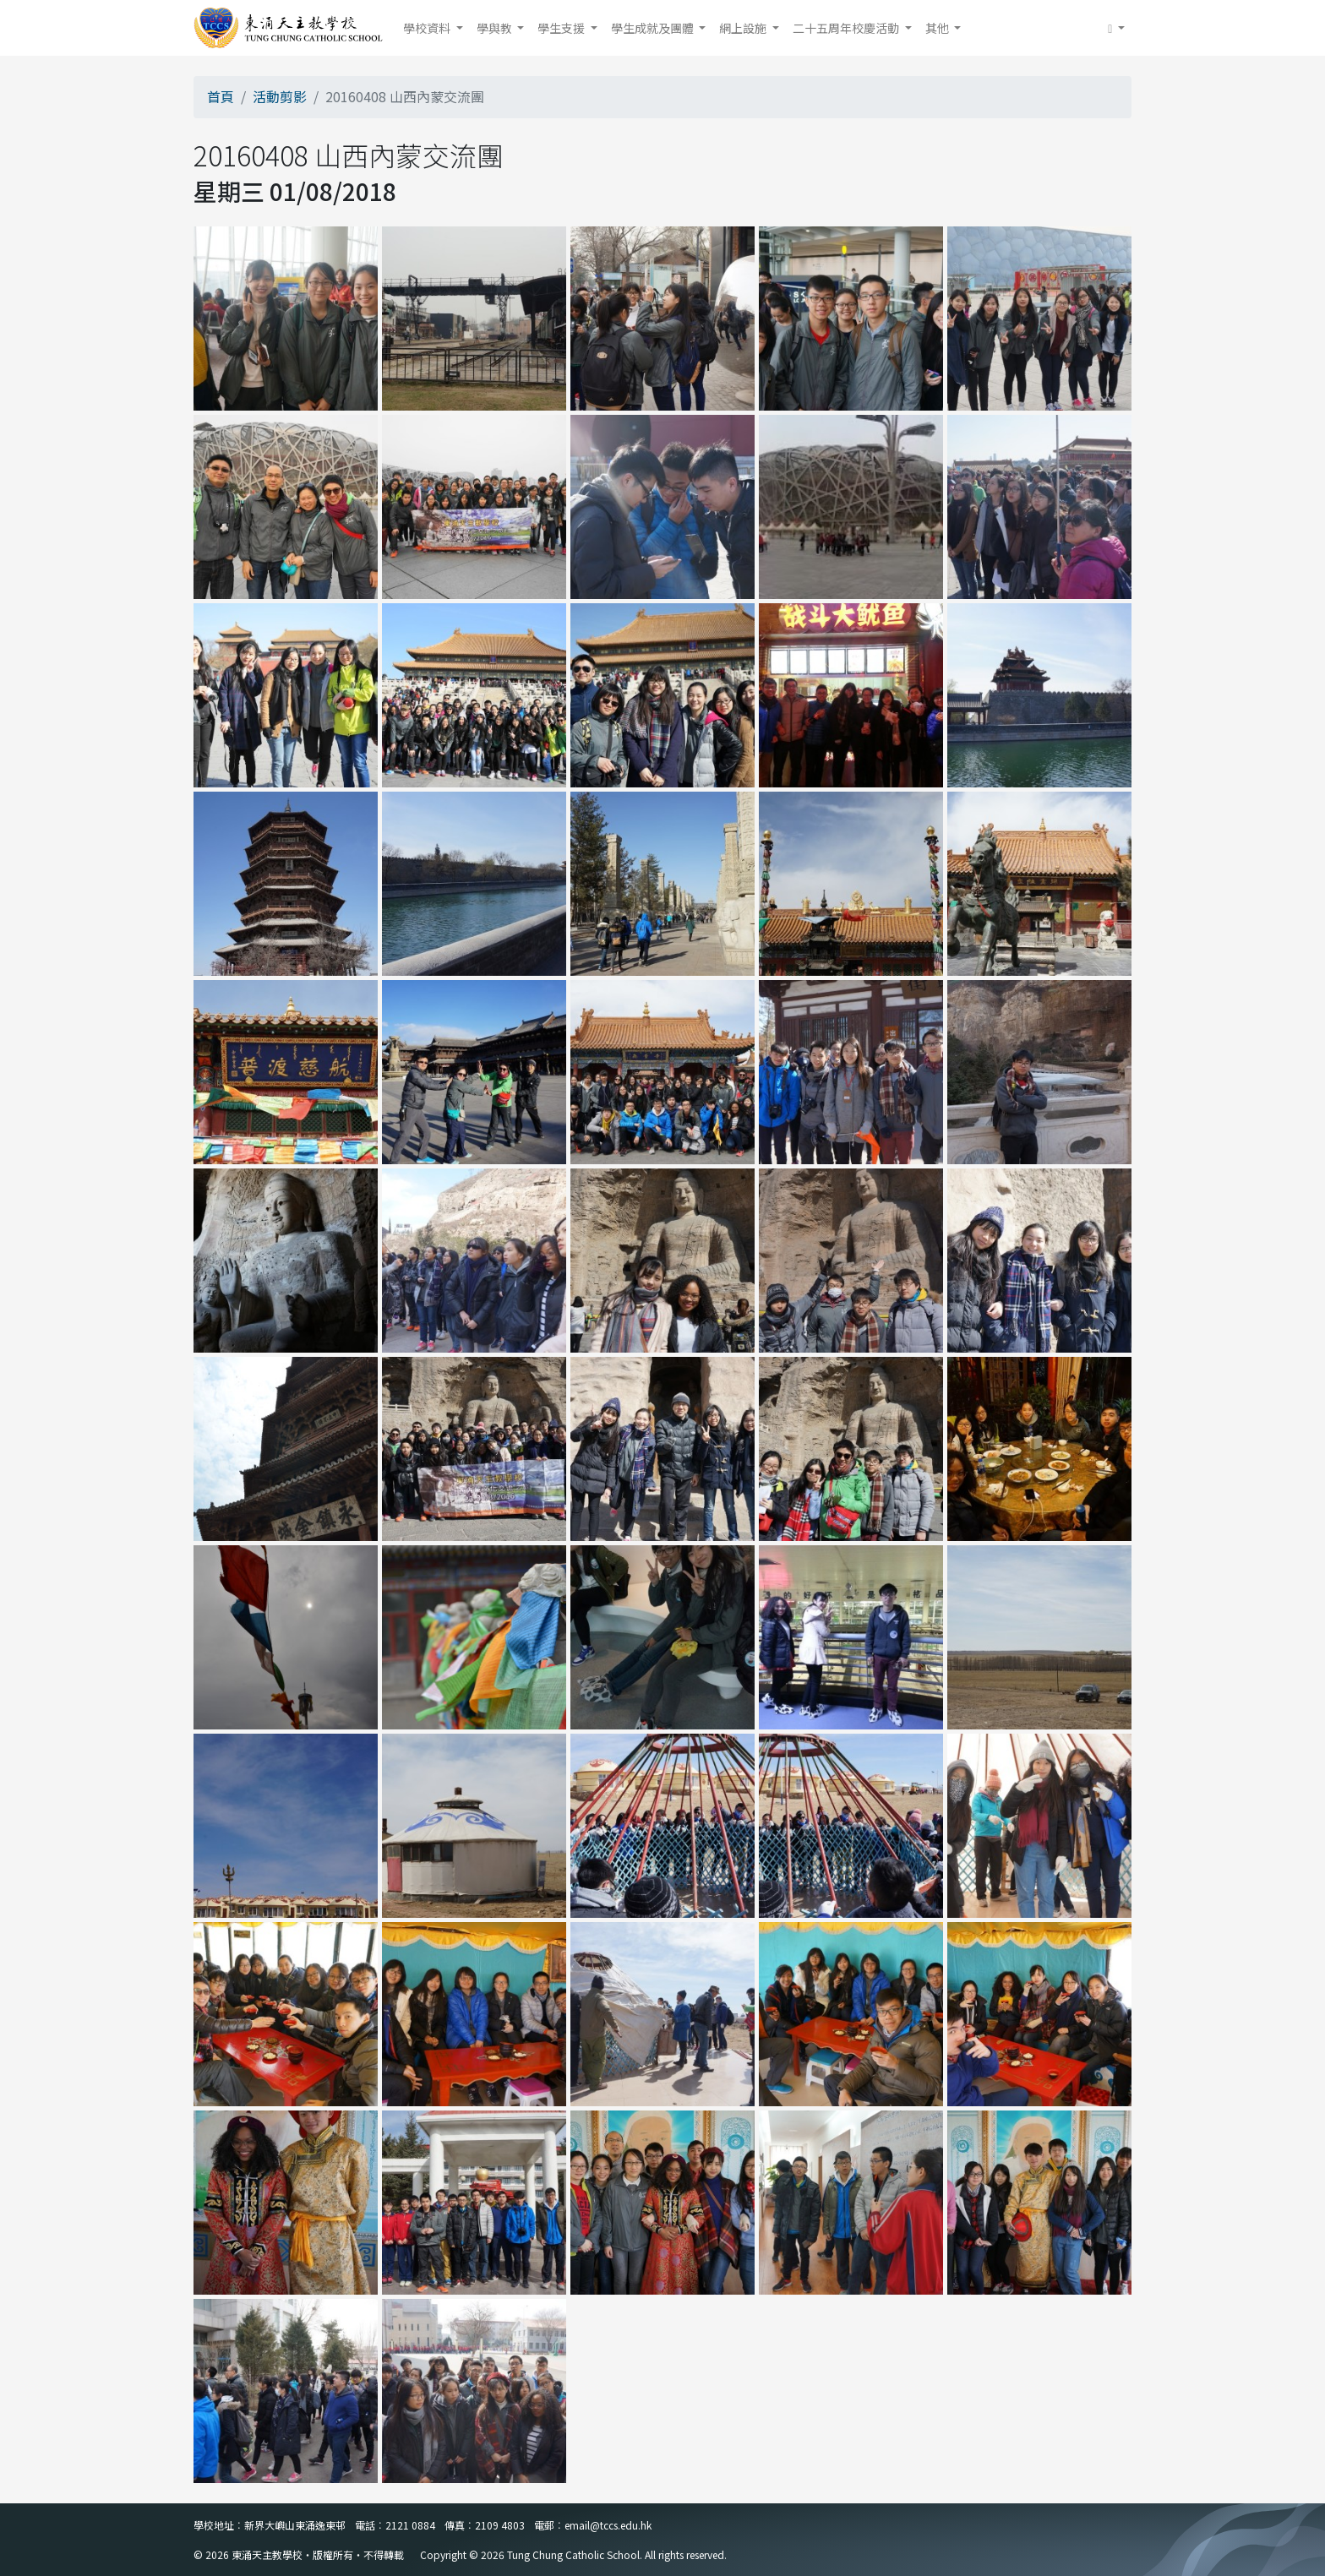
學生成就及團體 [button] (653, 27)
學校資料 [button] (428, 27)
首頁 (220, 96)
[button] (1116, 28)
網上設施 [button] (744, 27)
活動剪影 (280, 96)
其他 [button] (938, 27)
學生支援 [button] (562, 27)
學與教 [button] (496, 27)
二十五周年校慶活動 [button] (847, 27)
